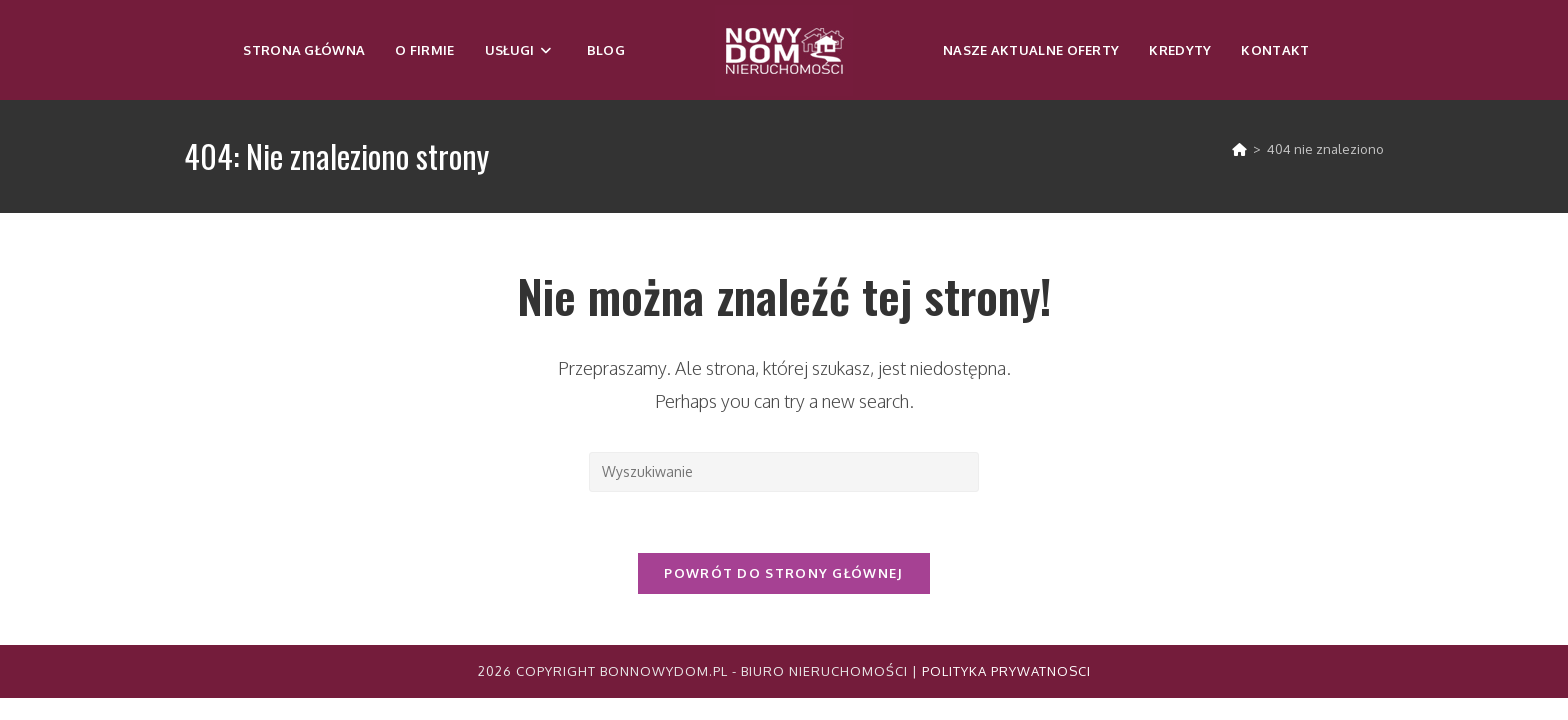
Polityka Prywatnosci (1006, 671)
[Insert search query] (784, 472)
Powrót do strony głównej (783, 573)
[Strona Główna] (1239, 149)
